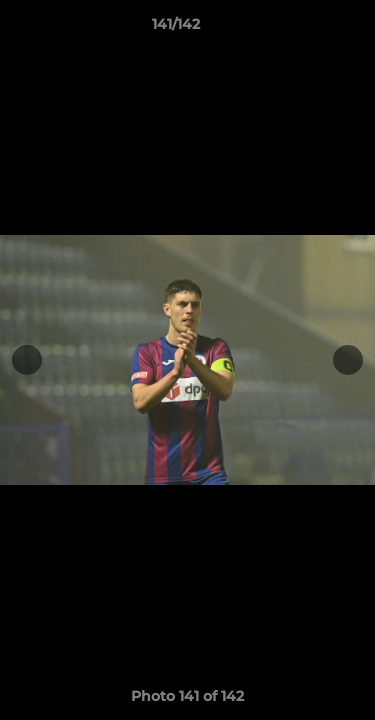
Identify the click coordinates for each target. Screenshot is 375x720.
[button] (303, 29)
